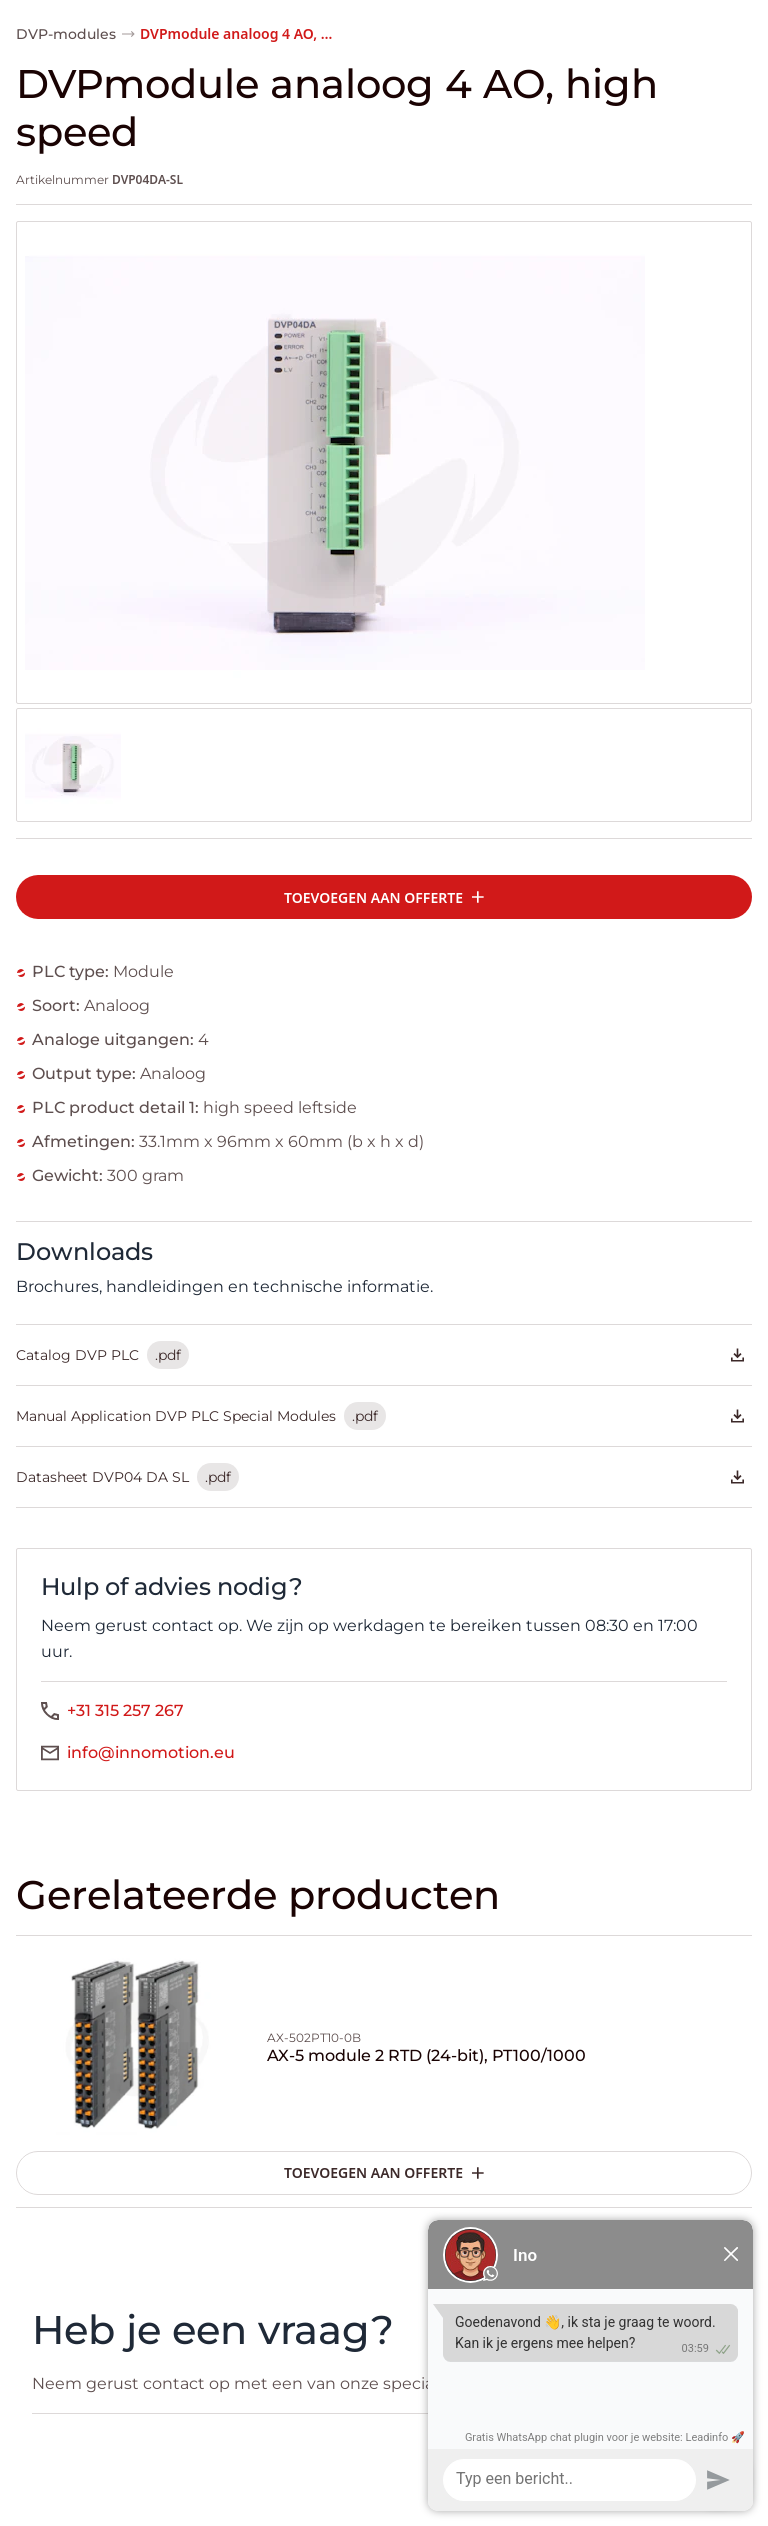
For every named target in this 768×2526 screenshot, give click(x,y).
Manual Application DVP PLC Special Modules (380, 1416)
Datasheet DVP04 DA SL (380, 1477)
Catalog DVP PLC (380, 1355)
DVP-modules (66, 34)
